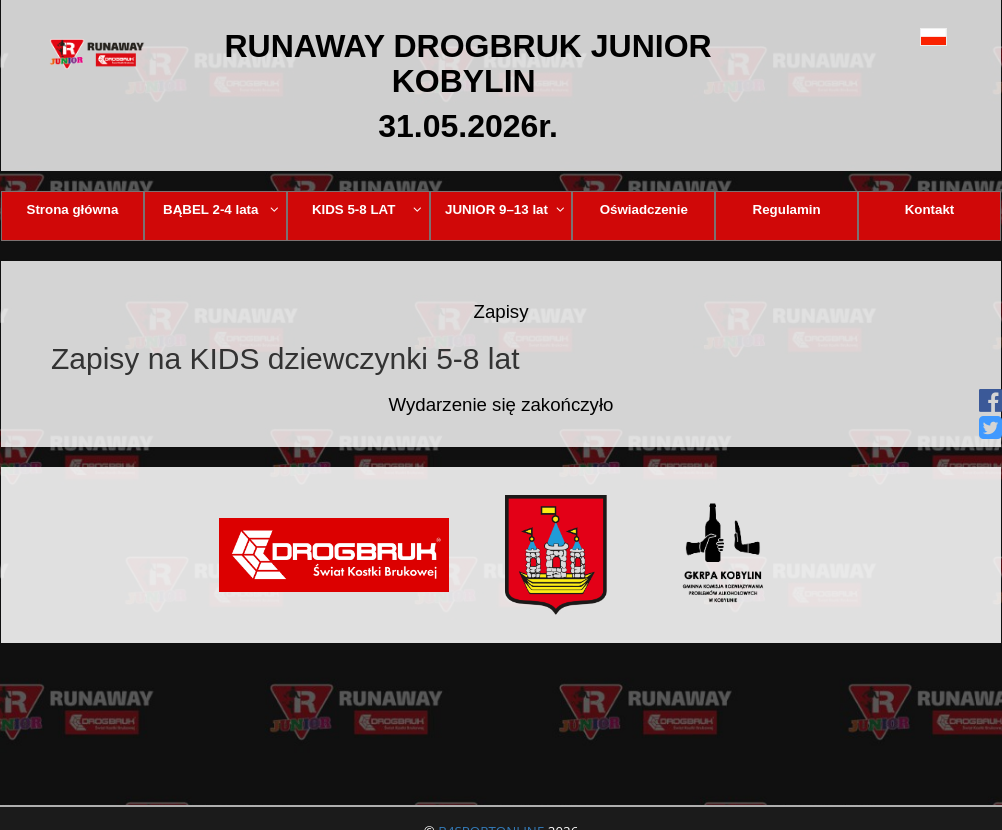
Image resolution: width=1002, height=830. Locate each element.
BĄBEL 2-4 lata (221, 209)
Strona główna (73, 209)
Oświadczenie (644, 209)
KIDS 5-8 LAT (367, 209)
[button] (905, 36)
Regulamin (787, 209)
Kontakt (930, 209)
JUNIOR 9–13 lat (505, 209)
